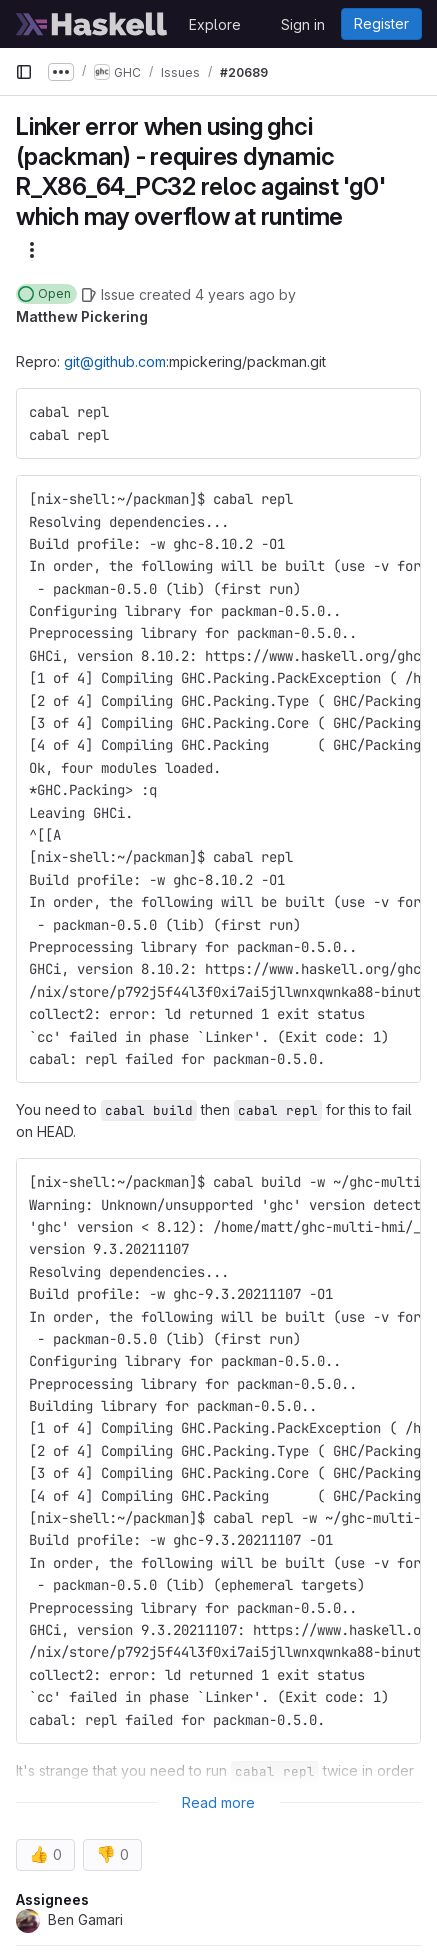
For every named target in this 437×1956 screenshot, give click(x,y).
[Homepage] (92, 24)
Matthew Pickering (82, 316)
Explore (215, 24)
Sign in (303, 24)
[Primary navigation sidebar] (24, 72)
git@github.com (115, 361)
